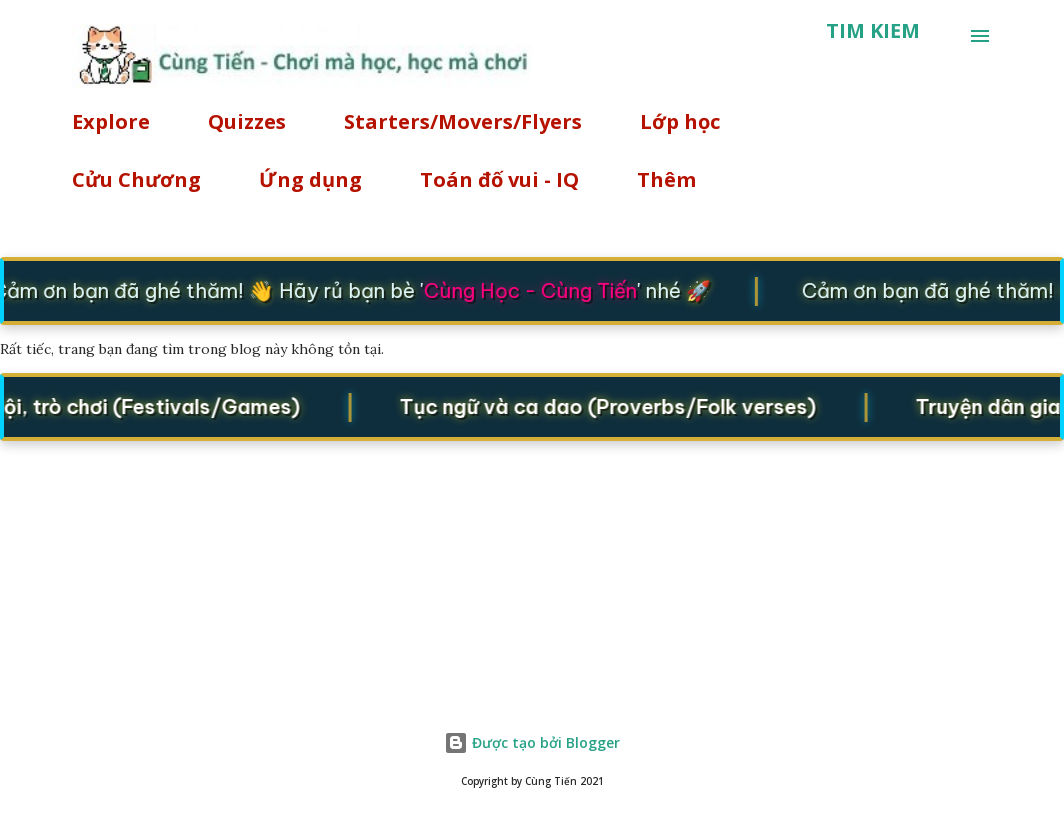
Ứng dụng (310, 179)
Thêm (666, 179)
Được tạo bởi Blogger (532, 742)
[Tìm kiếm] (873, 31)
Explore (111, 121)
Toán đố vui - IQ (499, 179)
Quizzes (247, 121)
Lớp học (680, 121)
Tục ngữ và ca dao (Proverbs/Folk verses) (613, 405)
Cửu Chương (136, 179)
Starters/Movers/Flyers (463, 121)
